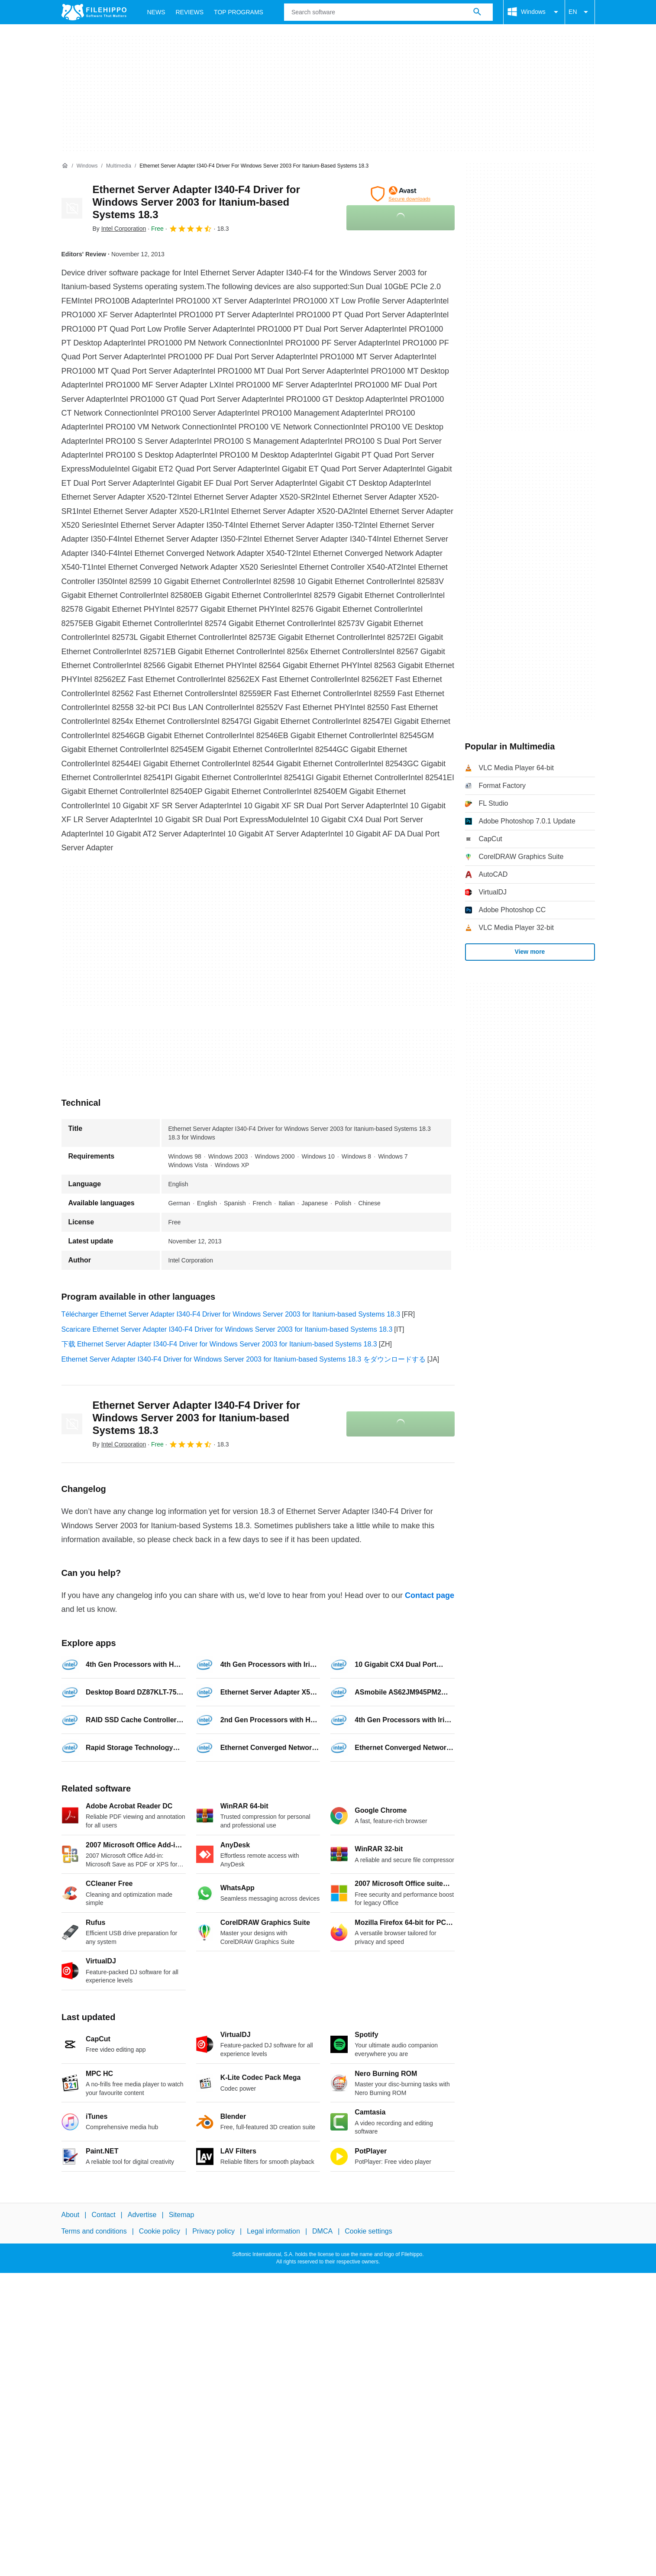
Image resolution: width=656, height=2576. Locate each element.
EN (580, 12)
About (70, 2214)
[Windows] (87, 166)
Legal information (273, 2231)
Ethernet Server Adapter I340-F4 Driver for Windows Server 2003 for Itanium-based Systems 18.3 (196, 202)
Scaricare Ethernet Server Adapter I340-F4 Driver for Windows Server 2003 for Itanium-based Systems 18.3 (227, 1329)
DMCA (322, 2231)
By (119, 228)
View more (530, 951)
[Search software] (477, 12)
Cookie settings (368, 2231)
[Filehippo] (93, 12)
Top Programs (238, 12)
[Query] (388, 12)
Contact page (429, 1595)
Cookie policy (159, 2231)
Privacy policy (213, 2231)
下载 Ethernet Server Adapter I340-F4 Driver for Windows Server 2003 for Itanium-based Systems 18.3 (219, 1344)
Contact (103, 2214)
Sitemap (181, 2214)
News (156, 12)
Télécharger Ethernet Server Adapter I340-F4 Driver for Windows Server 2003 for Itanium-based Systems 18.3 (231, 1314)
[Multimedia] (118, 166)
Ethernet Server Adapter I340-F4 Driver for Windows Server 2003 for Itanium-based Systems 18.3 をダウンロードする (243, 1359)
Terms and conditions (94, 2231)
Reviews (190, 12)
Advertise (142, 2214)
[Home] (64, 166)
